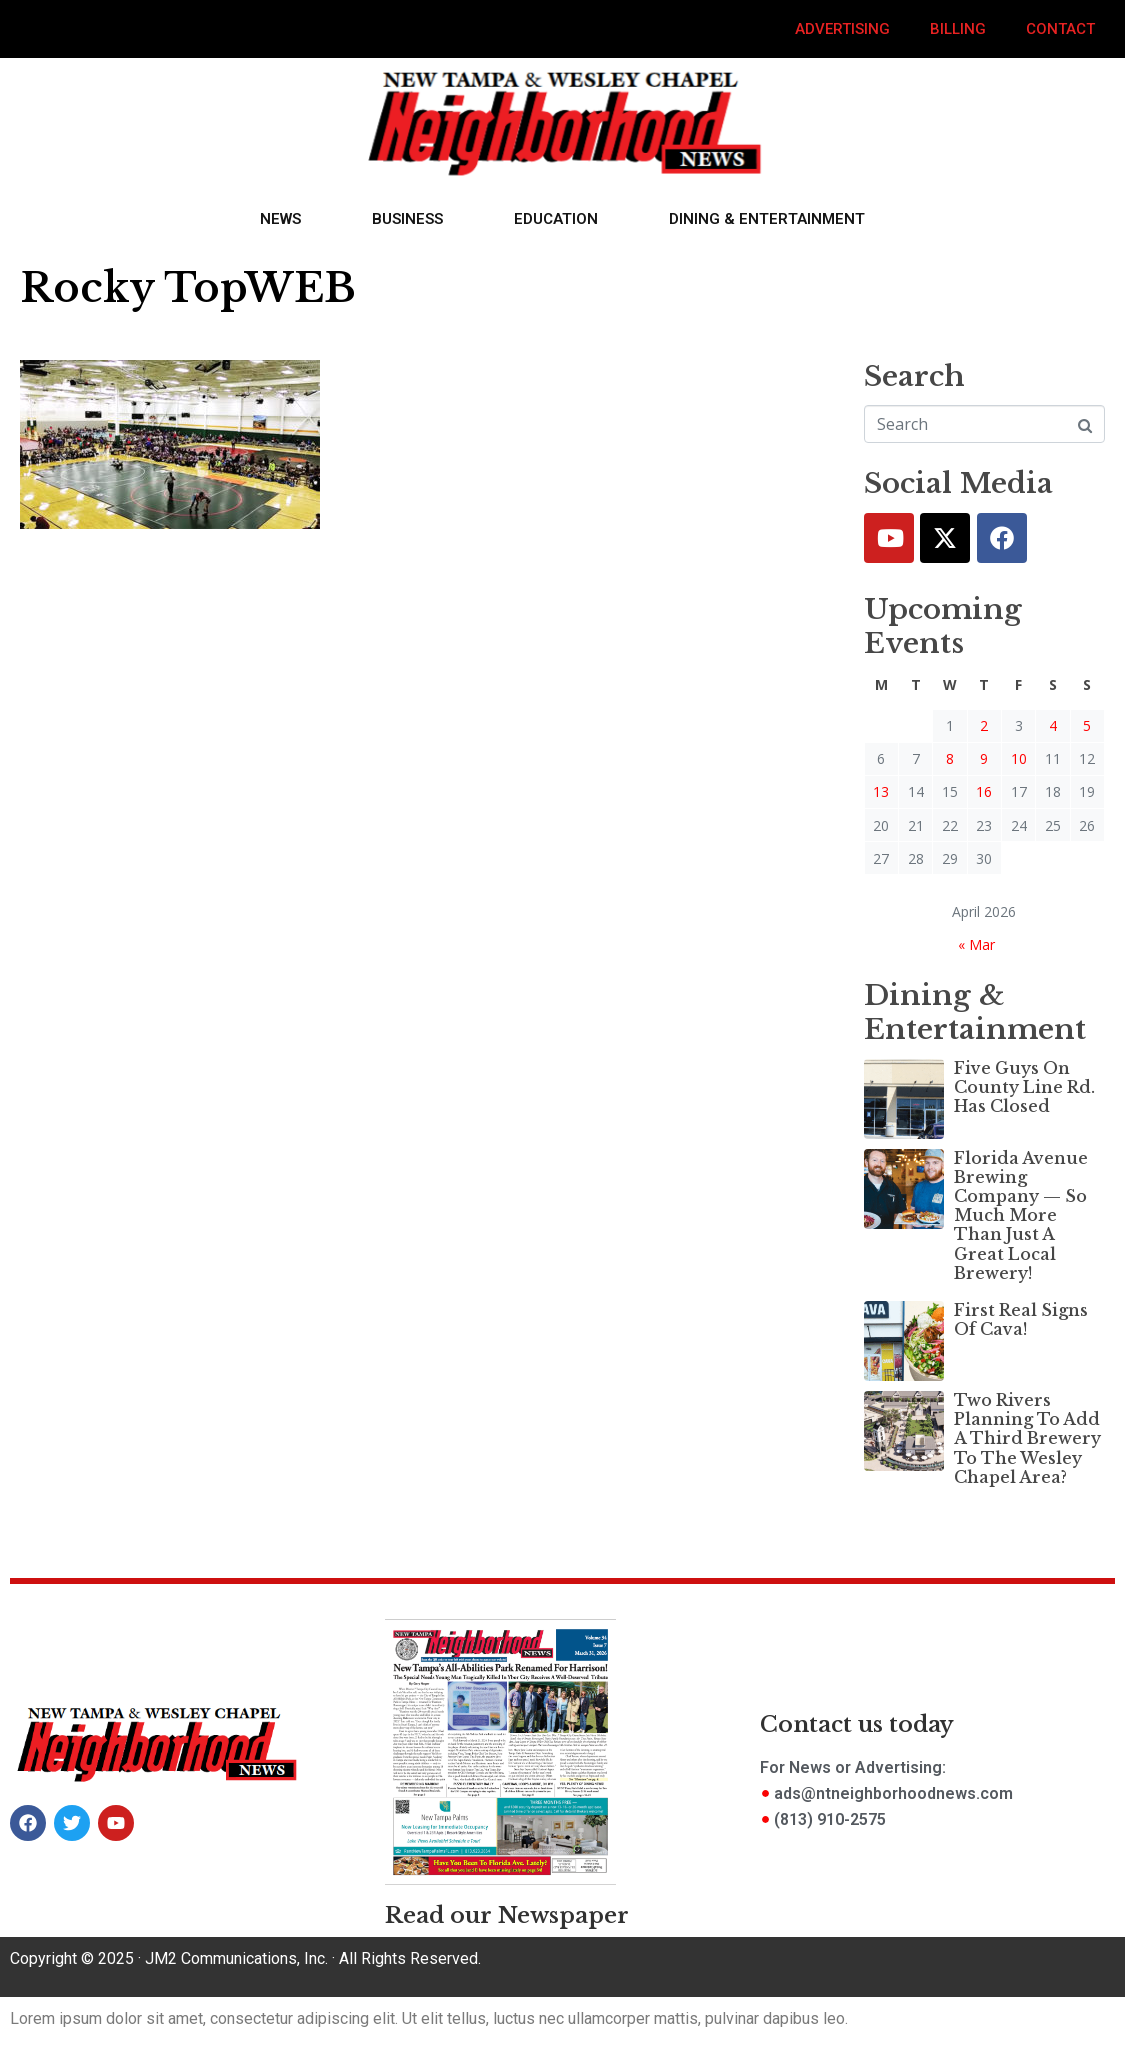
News (280, 219)
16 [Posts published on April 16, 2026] (984, 791)
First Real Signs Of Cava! (1021, 1319)
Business (407, 219)
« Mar (976, 944)
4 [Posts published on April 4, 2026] (1053, 725)
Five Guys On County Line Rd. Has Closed (1024, 1087)
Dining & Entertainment (767, 219)
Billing (958, 29)
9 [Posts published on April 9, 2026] (984, 758)
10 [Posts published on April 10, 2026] (1019, 758)
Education (556, 219)
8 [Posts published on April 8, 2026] (950, 758)
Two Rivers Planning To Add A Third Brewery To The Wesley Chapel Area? (1027, 1438)
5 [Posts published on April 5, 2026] (1087, 725)
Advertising (842, 29)
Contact (1060, 29)
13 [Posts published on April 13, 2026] (881, 791)
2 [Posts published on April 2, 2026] (984, 725)
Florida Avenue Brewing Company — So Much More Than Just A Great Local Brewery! (1021, 1215)
